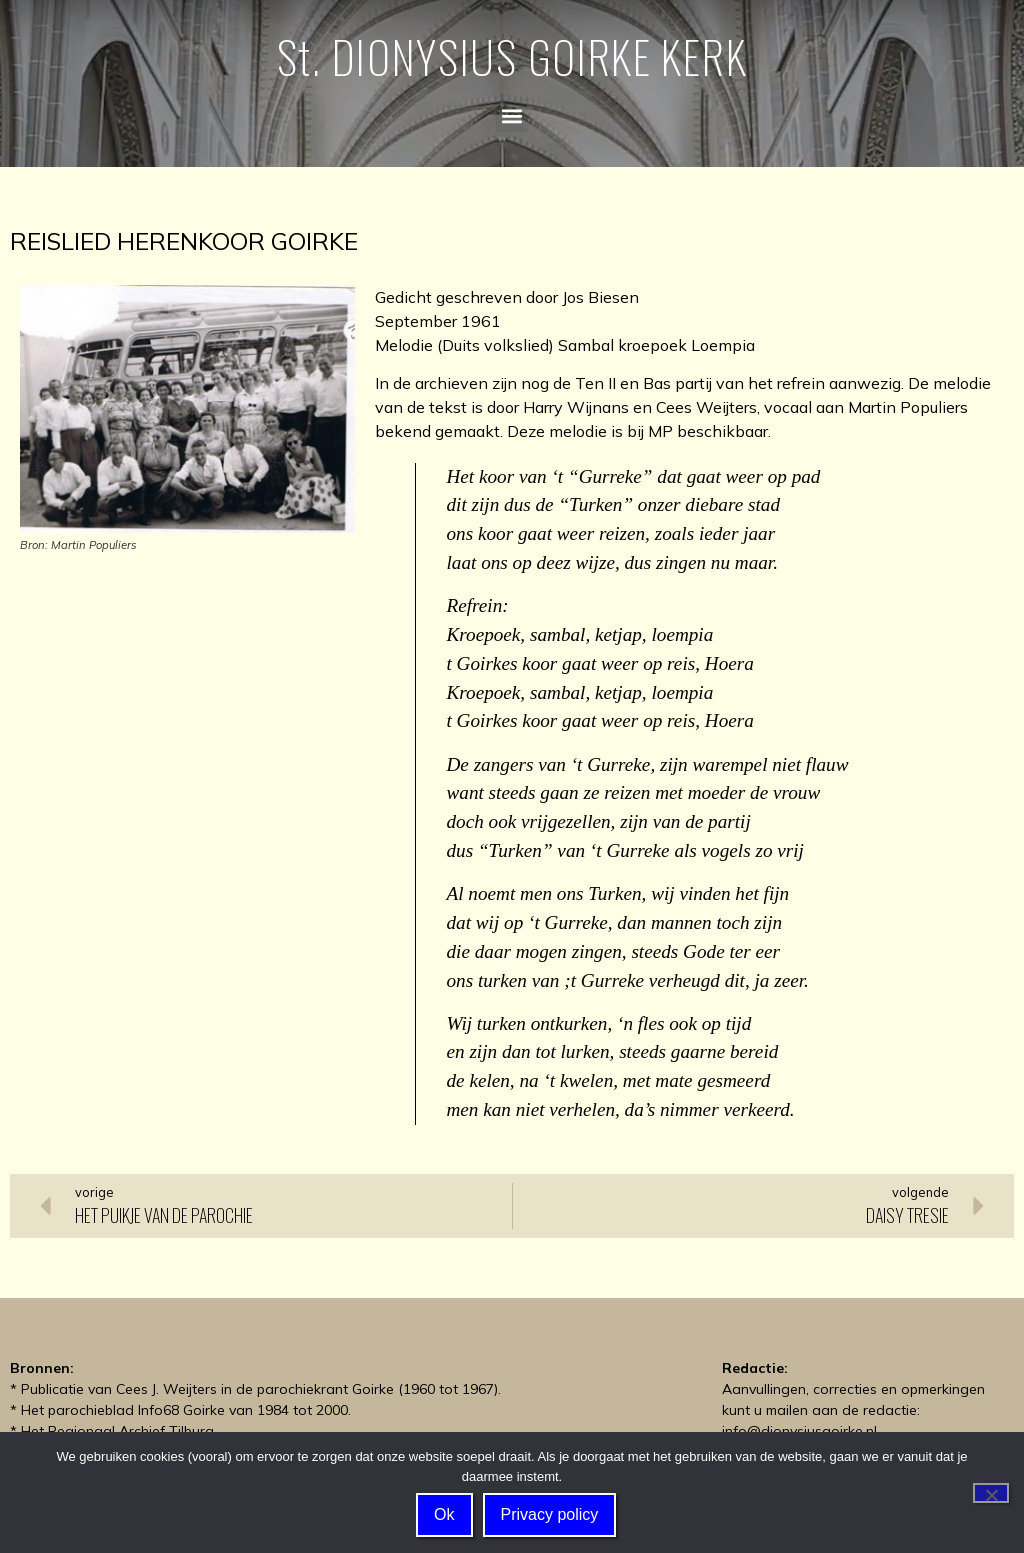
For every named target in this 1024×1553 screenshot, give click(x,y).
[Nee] (991, 1493)
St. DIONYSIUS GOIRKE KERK (512, 56)
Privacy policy (550, 1515)
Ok (445, 1515)
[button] (512, 115)
